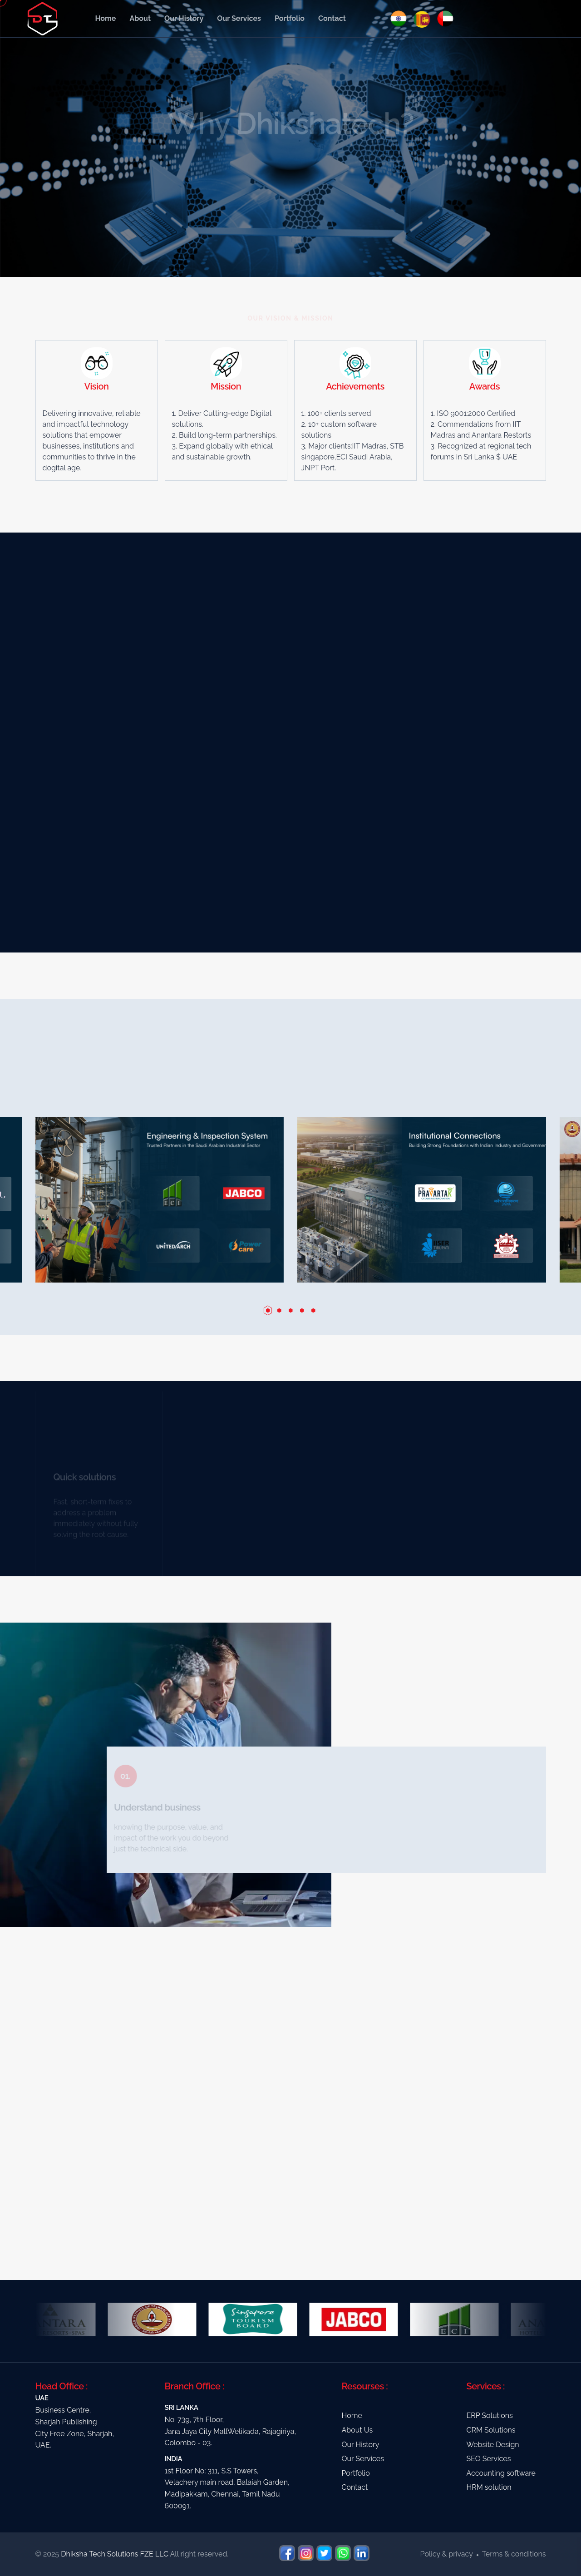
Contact (332, 18)
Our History (183, 18)
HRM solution (489, 2487)
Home (105, 18)
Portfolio (290, 18)
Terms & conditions (514, 2554)
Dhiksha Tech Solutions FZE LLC (115, 2554)
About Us (357, 2430)
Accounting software (501, 2473)
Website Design (493, 2444)
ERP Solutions (490, 2415)
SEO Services (489, 2458)
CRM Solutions (491, 2430)
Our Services (239, 18)
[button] (268, 1310)
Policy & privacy (446, 2554)
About (140, 18)
